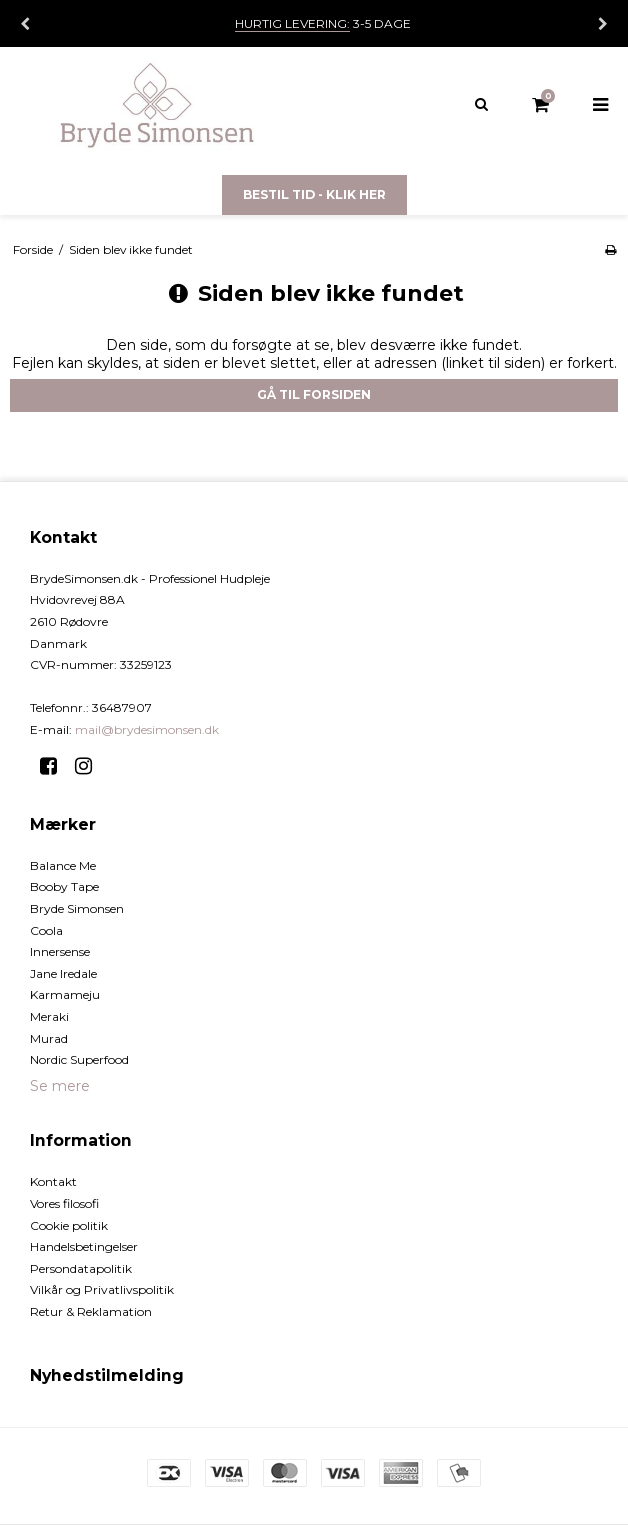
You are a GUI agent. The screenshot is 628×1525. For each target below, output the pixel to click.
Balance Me (63, 865)
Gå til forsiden (314, 394)
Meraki (49, 1016)
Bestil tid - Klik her (314, 194)
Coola (46, 930)
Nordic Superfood (79, 1059)
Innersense (60, 951)
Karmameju (65, 994)
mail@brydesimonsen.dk (147, 729)
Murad (49, 1038)
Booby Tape (64, 886)
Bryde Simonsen (77, 908)
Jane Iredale (63, 973)
